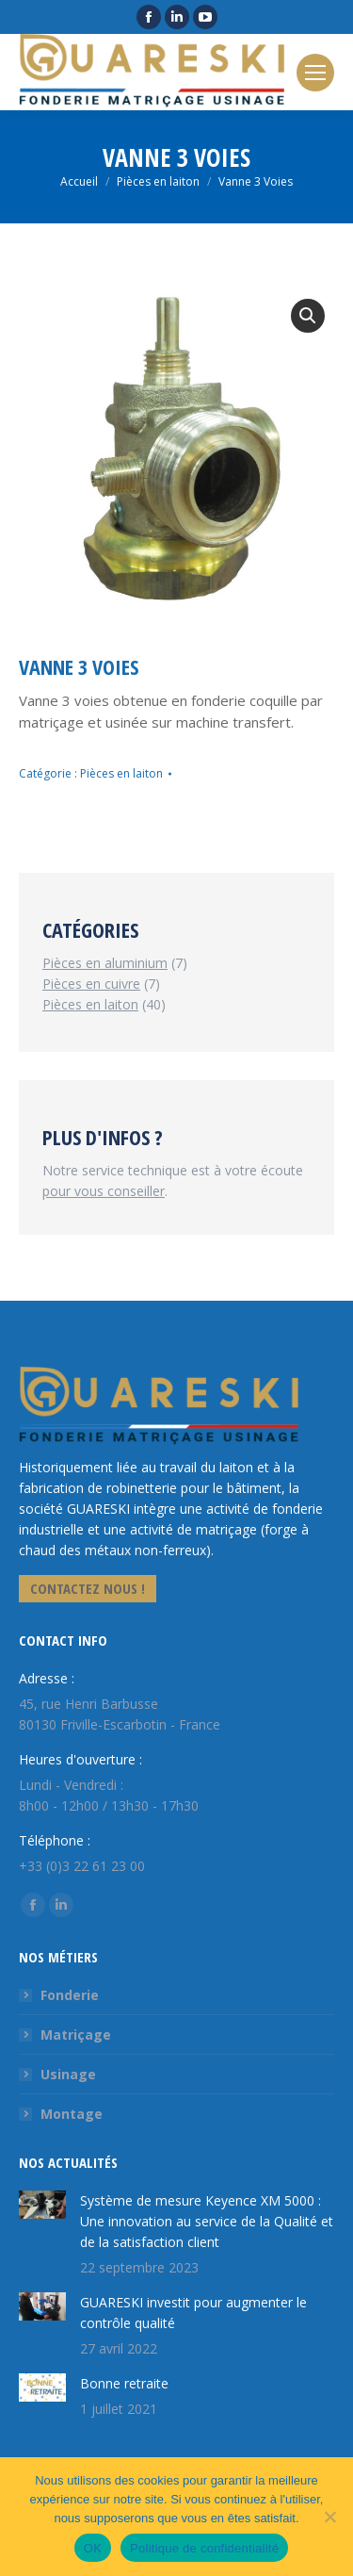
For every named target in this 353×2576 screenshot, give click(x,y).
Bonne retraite (124, 2383)
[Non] (329, 2516)
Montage (71, 2114)
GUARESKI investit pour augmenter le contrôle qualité (193, 2312)
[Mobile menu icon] (315, 72)
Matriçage (75, 2034)
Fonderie (69, 1995)
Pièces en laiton (121, 773)
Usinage (68, 2074)
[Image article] (42, 2204)
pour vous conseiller (103, 1191)
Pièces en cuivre (91, 984)
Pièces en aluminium (105, 963)
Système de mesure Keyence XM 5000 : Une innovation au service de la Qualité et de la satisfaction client (206, 2221)
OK (93, 2548)
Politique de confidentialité (204, 2548)
